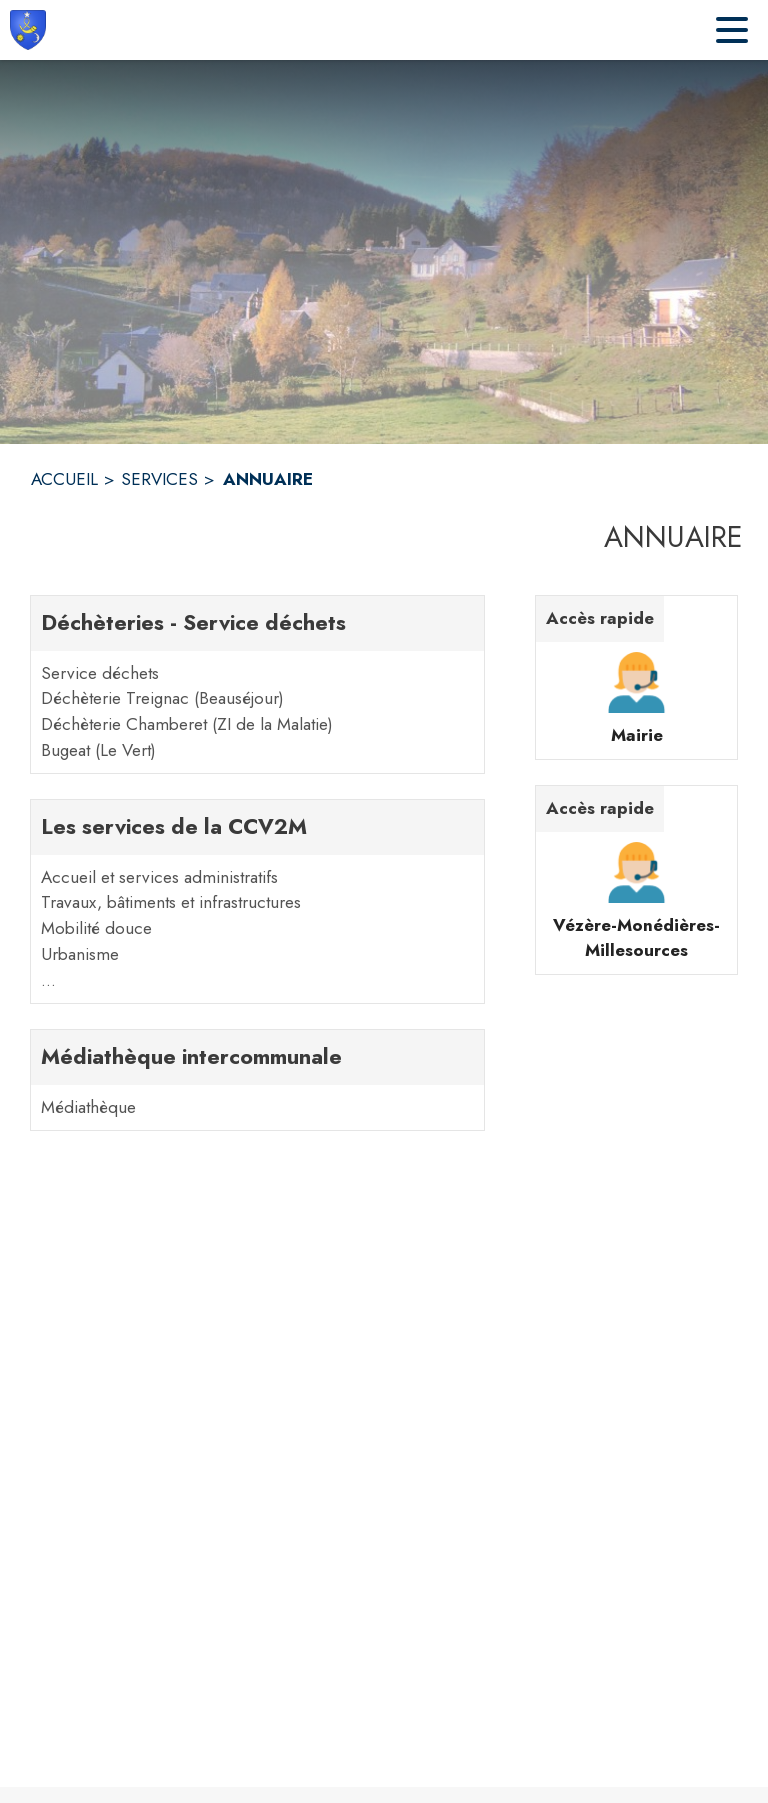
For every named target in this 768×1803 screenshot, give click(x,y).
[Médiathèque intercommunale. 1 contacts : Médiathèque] (257, 1080)
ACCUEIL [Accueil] (64, 479)
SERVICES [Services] (159, 479)
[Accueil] (28, 30)
